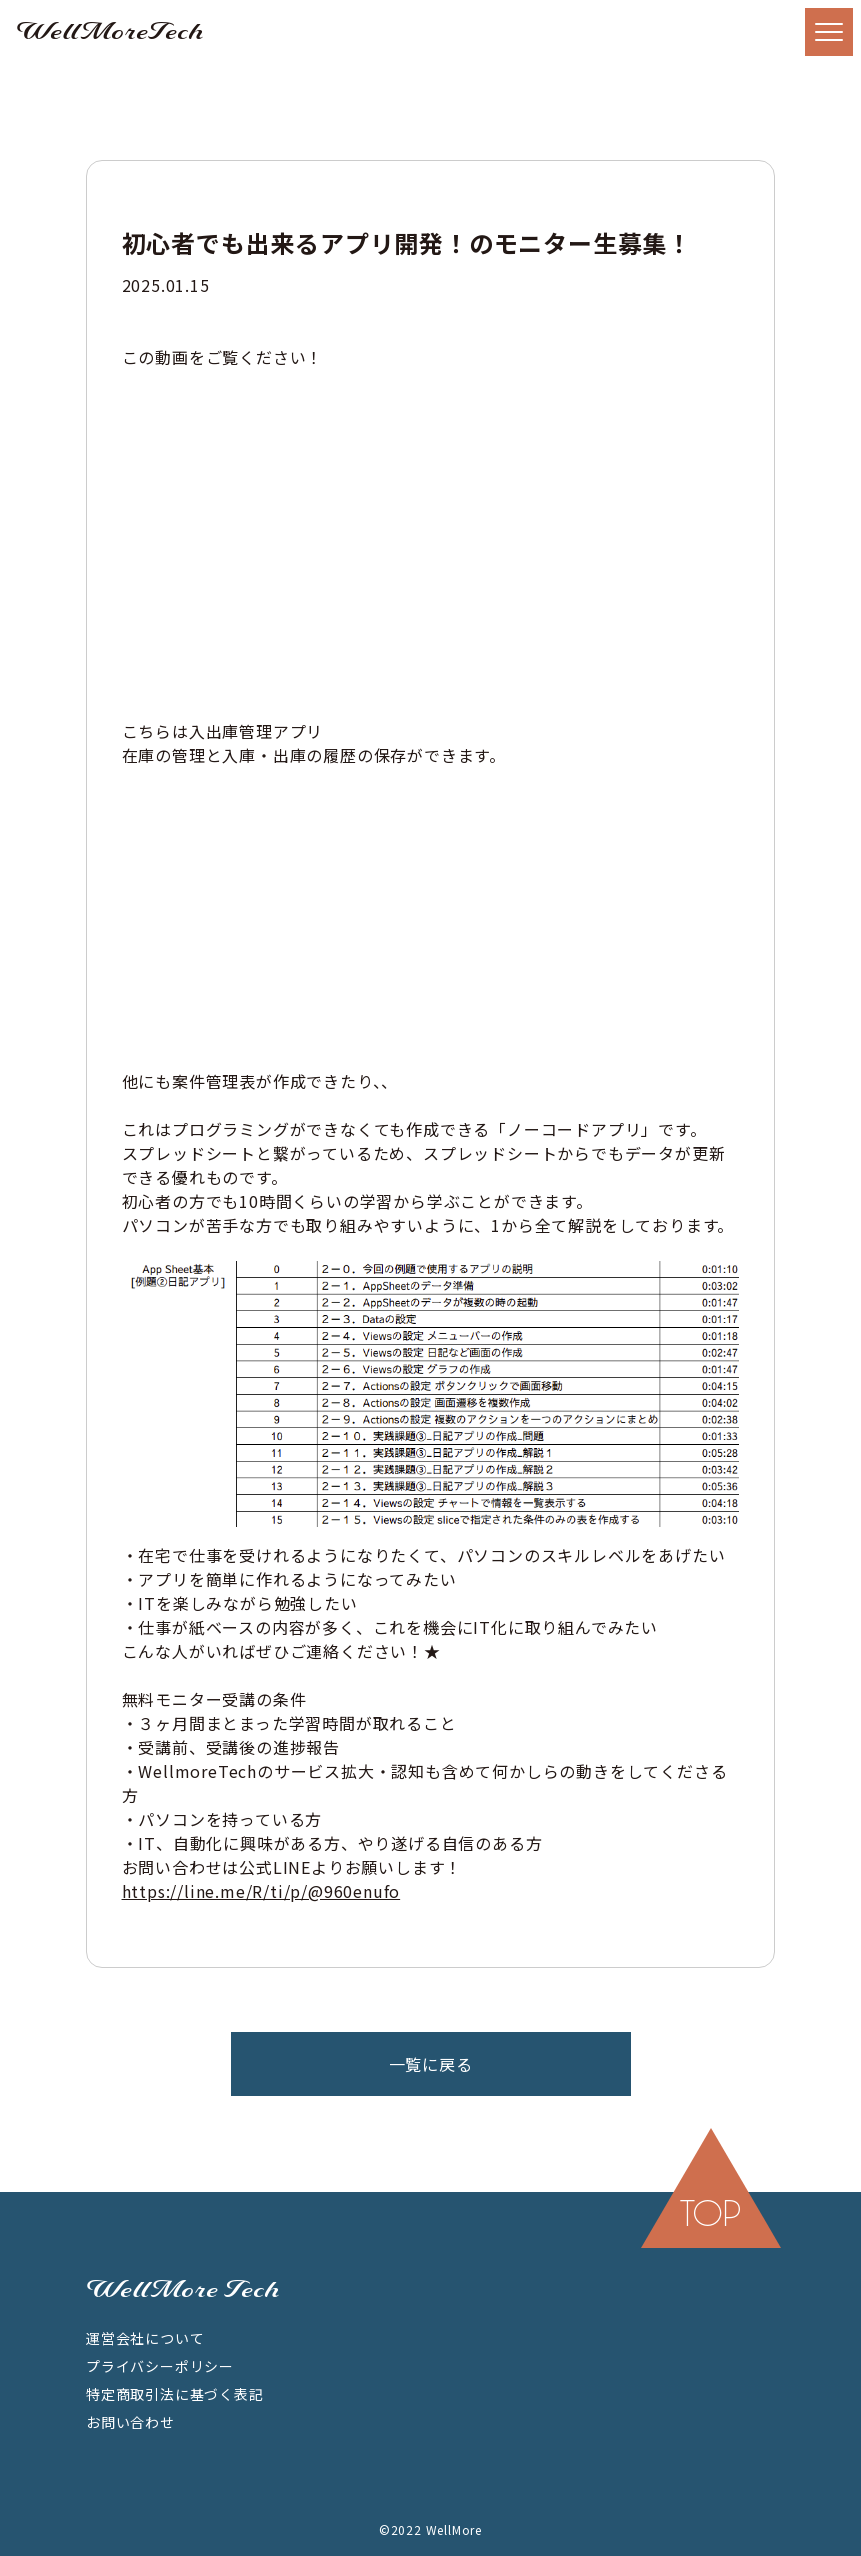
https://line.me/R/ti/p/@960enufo (261, 1891)
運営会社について (145, 2338)
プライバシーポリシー (160, 2366)
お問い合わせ (130, 2422)
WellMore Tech (183, 2290)
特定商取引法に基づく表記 (175, 2394)
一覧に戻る (431, 2064)
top (710, 2213)
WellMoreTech (110, 32)
